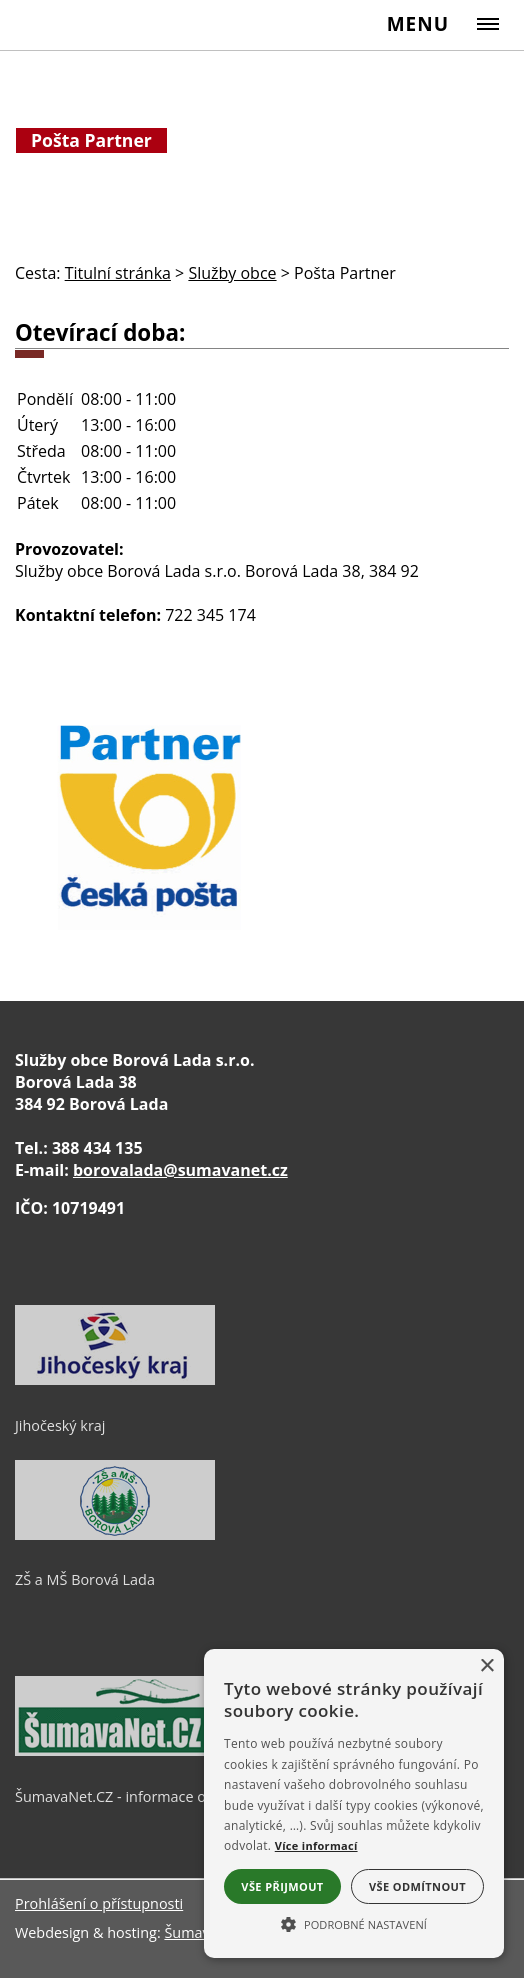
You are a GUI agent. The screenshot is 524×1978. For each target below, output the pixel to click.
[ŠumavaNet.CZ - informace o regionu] (115, 1751)
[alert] (354, 1803)
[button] (354, 1923)
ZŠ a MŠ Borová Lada (85, 1579)
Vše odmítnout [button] (417, 1886)
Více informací (316, 1845)
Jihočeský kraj (60, 1425)
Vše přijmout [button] (282, 1886)
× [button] (486, 1666)
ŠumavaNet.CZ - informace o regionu (138, 1796)
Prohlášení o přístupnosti (99, 1903)
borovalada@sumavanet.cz (180, 1170)
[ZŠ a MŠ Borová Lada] (115, 1535)
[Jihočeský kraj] (115, 1380)
